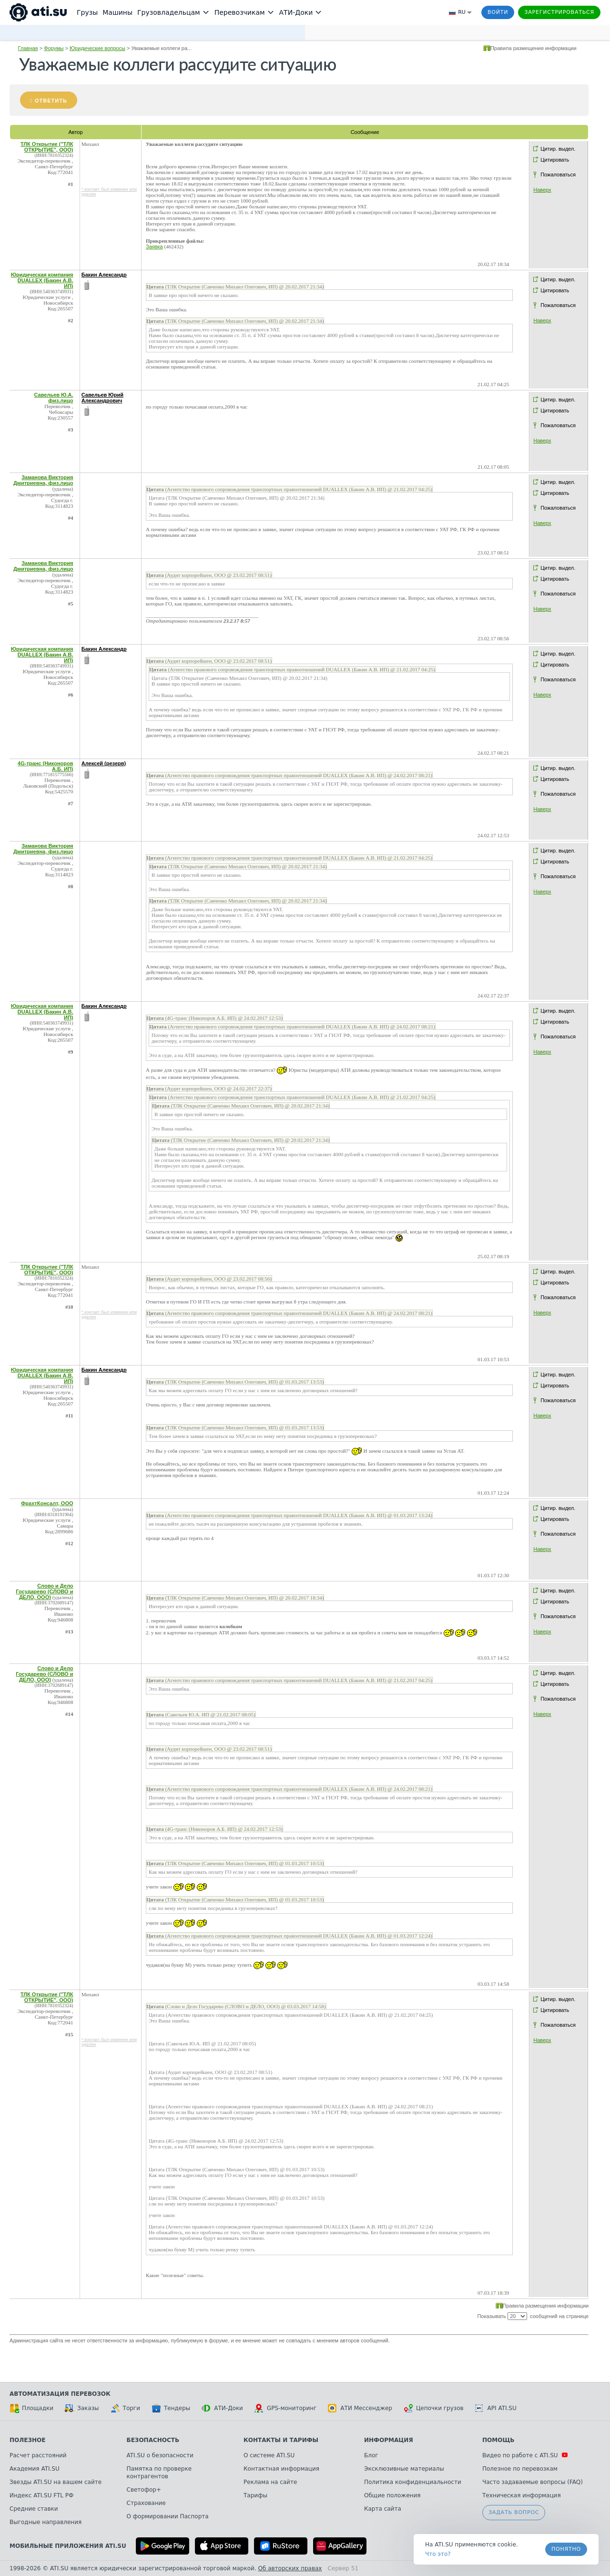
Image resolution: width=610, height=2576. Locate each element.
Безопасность (153, 2440)
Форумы (53, 48)
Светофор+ (144, 2489)
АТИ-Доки (222, 2408)
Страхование (146, 2503)
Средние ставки (34, 2508)
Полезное (27, 2440)
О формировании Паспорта (168, 2516)
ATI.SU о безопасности (160, 2455)
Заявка (154, 246)
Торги (125, 2408)
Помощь (498, 2440)
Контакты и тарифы (281, 2440)
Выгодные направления (45, 2522)
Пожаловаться (558, 174)
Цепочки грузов (434, 2408)
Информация (388, 2440)
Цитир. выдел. (557, 149)
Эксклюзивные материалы (404, 2468)
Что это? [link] (438, 2554)
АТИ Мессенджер (360, 2408)
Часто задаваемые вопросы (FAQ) (532, 2482)
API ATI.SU (496, 2408)
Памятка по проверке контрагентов (159, 2472)
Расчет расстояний (38, 2455)
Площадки (31, 2408)
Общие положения (392, 2495)
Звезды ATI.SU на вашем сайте (56, 2482)
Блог (371, 2455)
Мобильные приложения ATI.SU (68, 2546)
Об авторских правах (290, 2568)
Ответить (51, 100)
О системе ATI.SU (269, 2455)
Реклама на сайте (270, 2482)
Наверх (542, 190)
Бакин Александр (104, 274)
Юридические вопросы (97, 48)
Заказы (82, 2408)
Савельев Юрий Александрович (102, 397)
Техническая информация (521, 2495)
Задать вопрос (513, 2512)
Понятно (566, 2549)
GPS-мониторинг (285, 2408)
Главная (28, 48)
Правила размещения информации (533, 48)
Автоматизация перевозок (60, 2394)
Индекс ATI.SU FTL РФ (41, 2495)
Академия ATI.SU (35, 2468)
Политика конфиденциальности (412, 2482)
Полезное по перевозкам (520, 2468)
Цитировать (554, 160)
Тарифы (255, 2495)
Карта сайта (382, 2508)
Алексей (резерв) (103, 763)
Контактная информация (281, 2468)
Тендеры (171, 2408)
